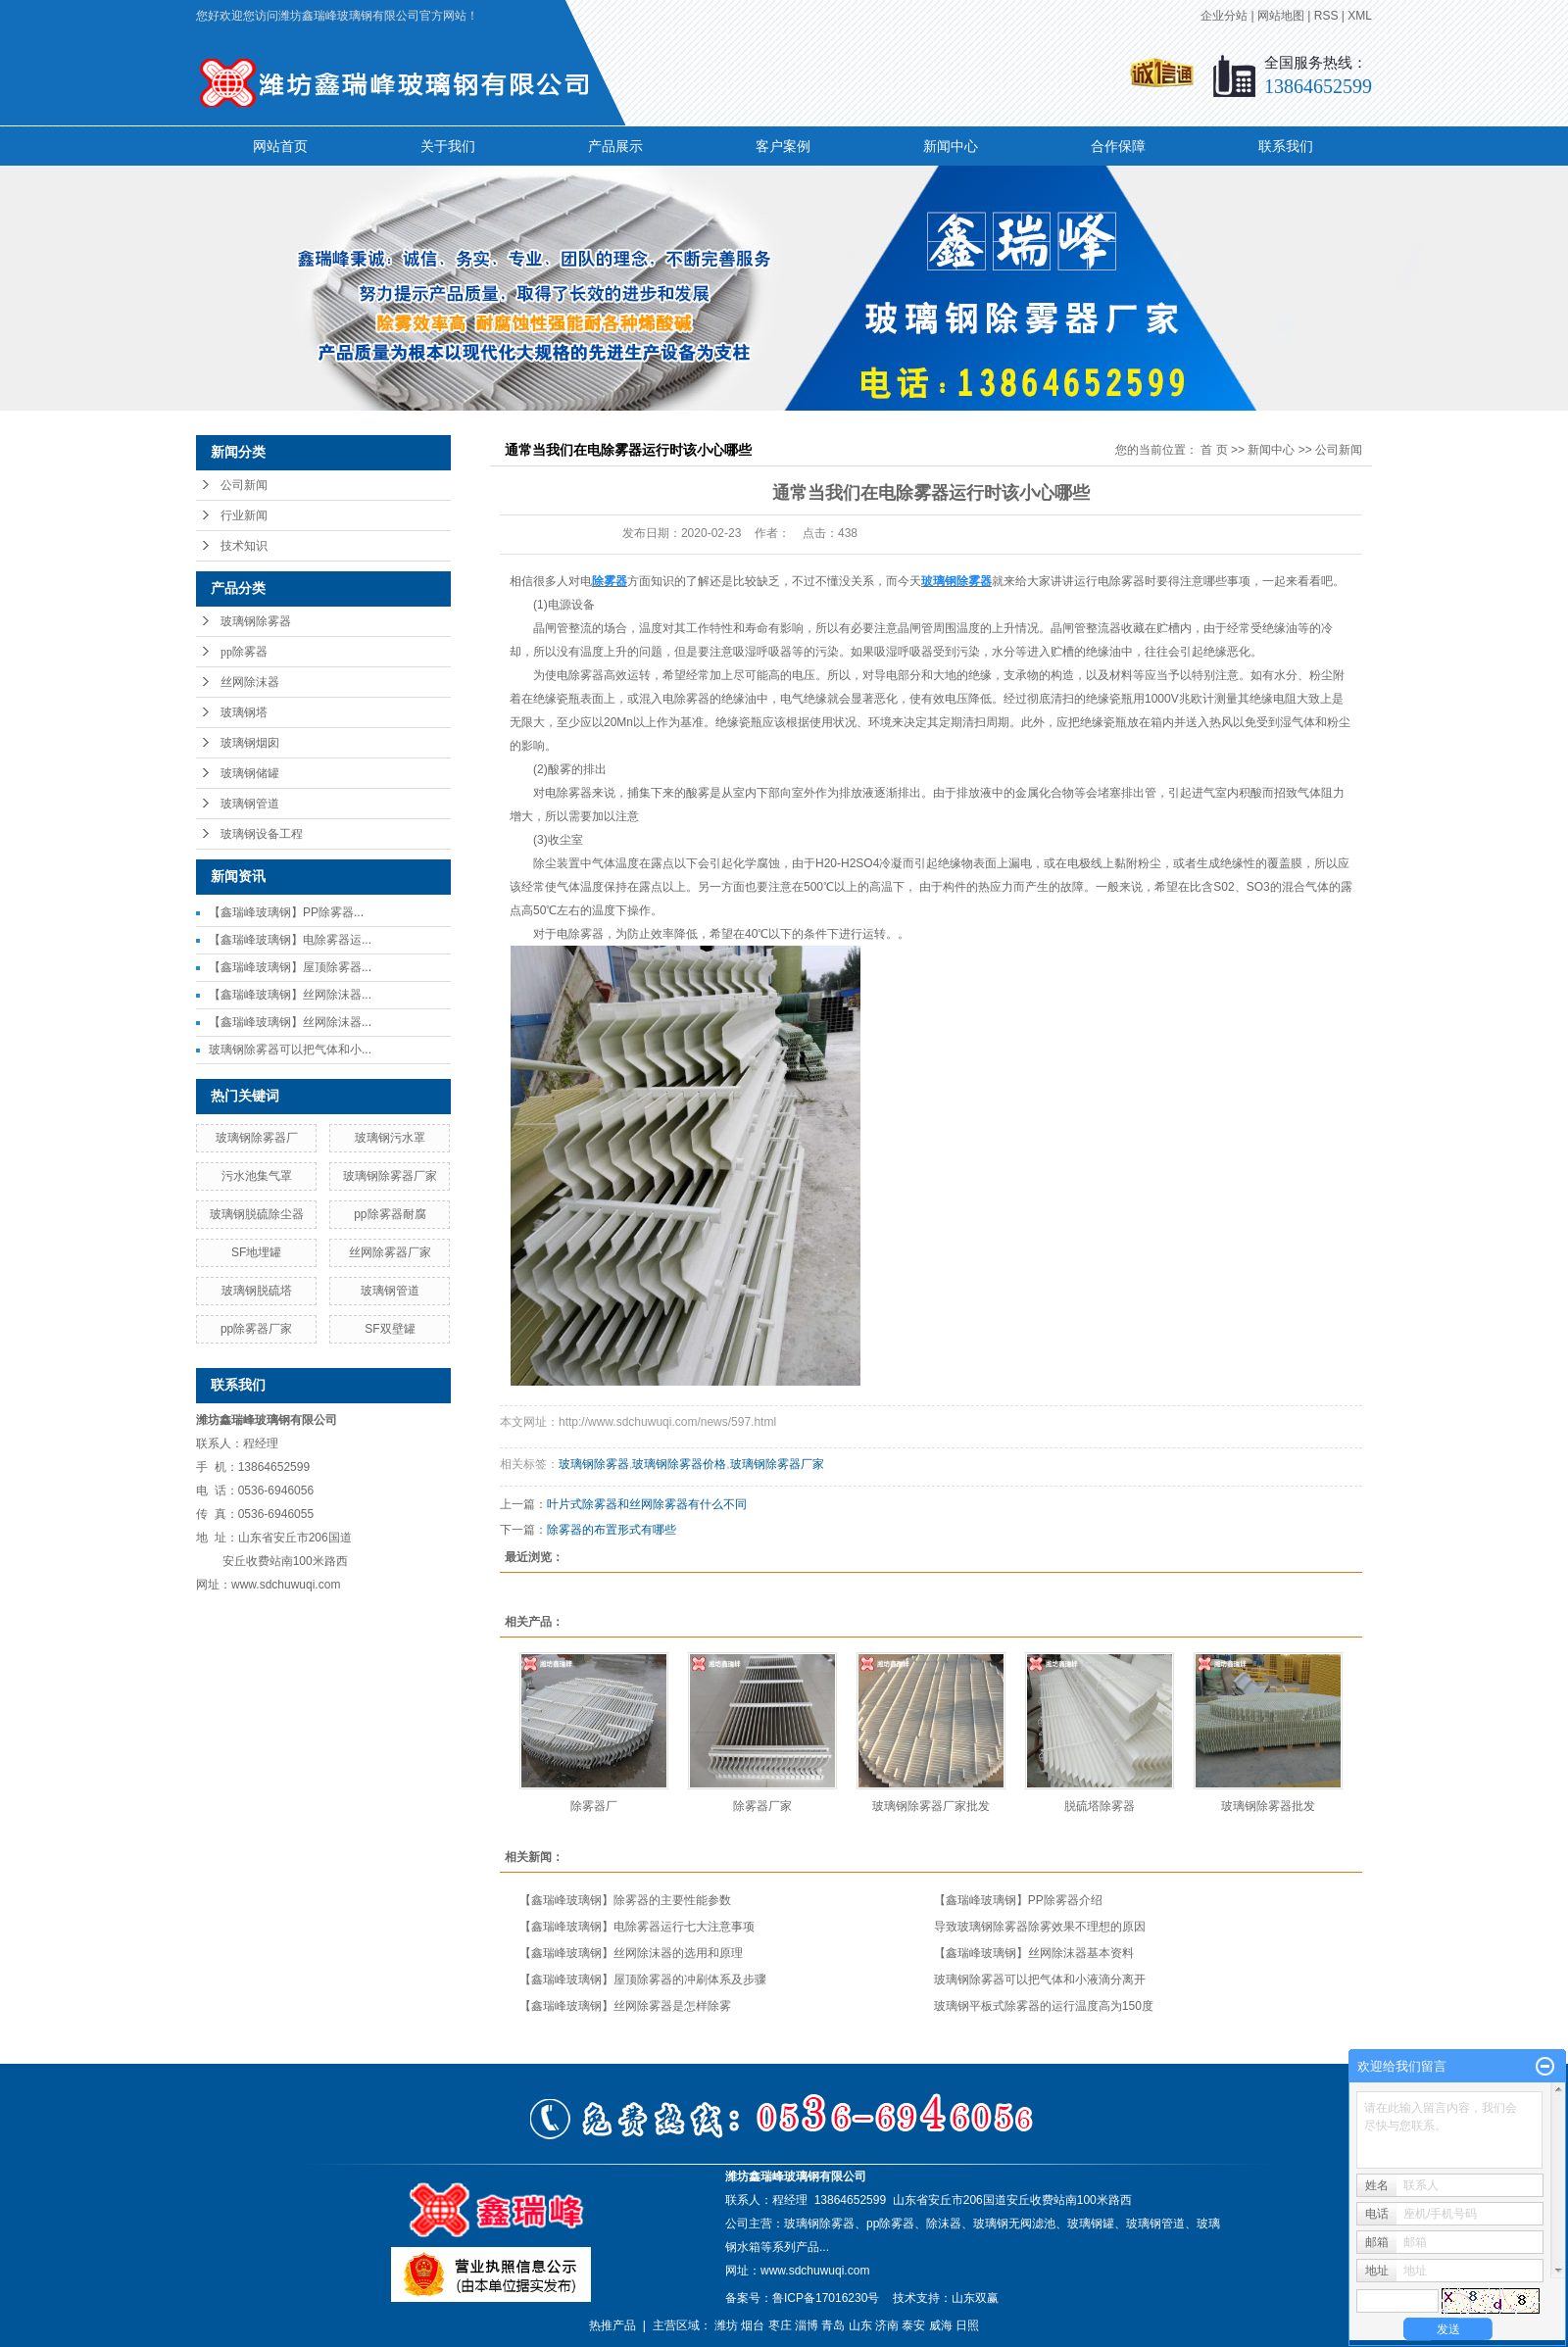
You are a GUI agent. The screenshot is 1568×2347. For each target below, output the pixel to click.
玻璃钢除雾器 (255, 621)
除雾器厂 (593, 1806)
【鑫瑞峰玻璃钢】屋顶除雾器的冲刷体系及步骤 (642, 1979)
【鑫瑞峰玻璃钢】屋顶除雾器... (290, 967)
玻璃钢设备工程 (261, 834)
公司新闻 (244, 485)
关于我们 (447, 146)
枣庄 (780, 2325)
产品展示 (615, 146)
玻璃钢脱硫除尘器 (257, 1214)
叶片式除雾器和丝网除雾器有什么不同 (647, 1504)
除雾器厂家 (762, 1806)
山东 (860, 2325)
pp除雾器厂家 (256, 1329)
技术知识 (244, 546)
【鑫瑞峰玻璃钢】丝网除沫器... (290, 995)
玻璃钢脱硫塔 (256, 1290)
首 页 (1213, 450)
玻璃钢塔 (244, 712)
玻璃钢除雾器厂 (257, 1138)
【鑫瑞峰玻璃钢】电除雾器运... (290, 940)
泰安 (913, 2325)
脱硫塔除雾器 (1099, 1806)
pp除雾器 (244, 652)
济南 (887, 2325)
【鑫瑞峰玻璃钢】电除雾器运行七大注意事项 (637, 1926)
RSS (1326, 16)
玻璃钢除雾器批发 (1268, 1806)
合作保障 (1118, 146)
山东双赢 (975, 2298)
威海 (941, 2325)
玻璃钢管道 (249, 803)
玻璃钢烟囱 (249, 743)
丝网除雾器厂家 (390, 1252)
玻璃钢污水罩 (390, 1138)
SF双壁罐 (390, 1329)
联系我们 (1285, 146)
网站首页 (280, 146)
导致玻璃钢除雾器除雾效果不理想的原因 (1040, 1926)
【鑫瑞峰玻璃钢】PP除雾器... (286, 912)
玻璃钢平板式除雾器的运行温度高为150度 (1043, 2006)
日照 (967, 2325)
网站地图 (1280, 16)
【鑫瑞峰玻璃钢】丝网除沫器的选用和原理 (631, 1953)
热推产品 (612, 2325)
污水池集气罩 (256, 1176)
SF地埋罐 (256, 1252)
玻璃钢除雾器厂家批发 (931, 1806)
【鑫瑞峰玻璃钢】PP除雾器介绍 (1018, 1900)
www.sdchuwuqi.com (814, 2270)
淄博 (806, 2325)
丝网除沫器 (249, 682)
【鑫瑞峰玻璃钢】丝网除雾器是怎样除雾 (625, 2006)
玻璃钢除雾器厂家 (390, 1176)
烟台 (752, 2325)
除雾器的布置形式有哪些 (611, 1530)
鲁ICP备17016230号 (825, 2298)
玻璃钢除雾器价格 (679, 1464)
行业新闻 (244, 515)
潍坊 (726, 2325)
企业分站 (1224, 16)
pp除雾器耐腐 (389, 1214)
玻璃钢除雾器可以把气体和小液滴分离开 (1040, 1979)
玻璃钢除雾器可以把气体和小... (290, 1049)
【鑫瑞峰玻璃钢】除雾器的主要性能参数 (625, 1900)
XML (1360, 16)
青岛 (833, 2325)
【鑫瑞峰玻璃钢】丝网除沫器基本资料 (1034, 1953)
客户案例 (783, 146)
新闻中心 (950, 146)
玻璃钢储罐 (249, 773)
